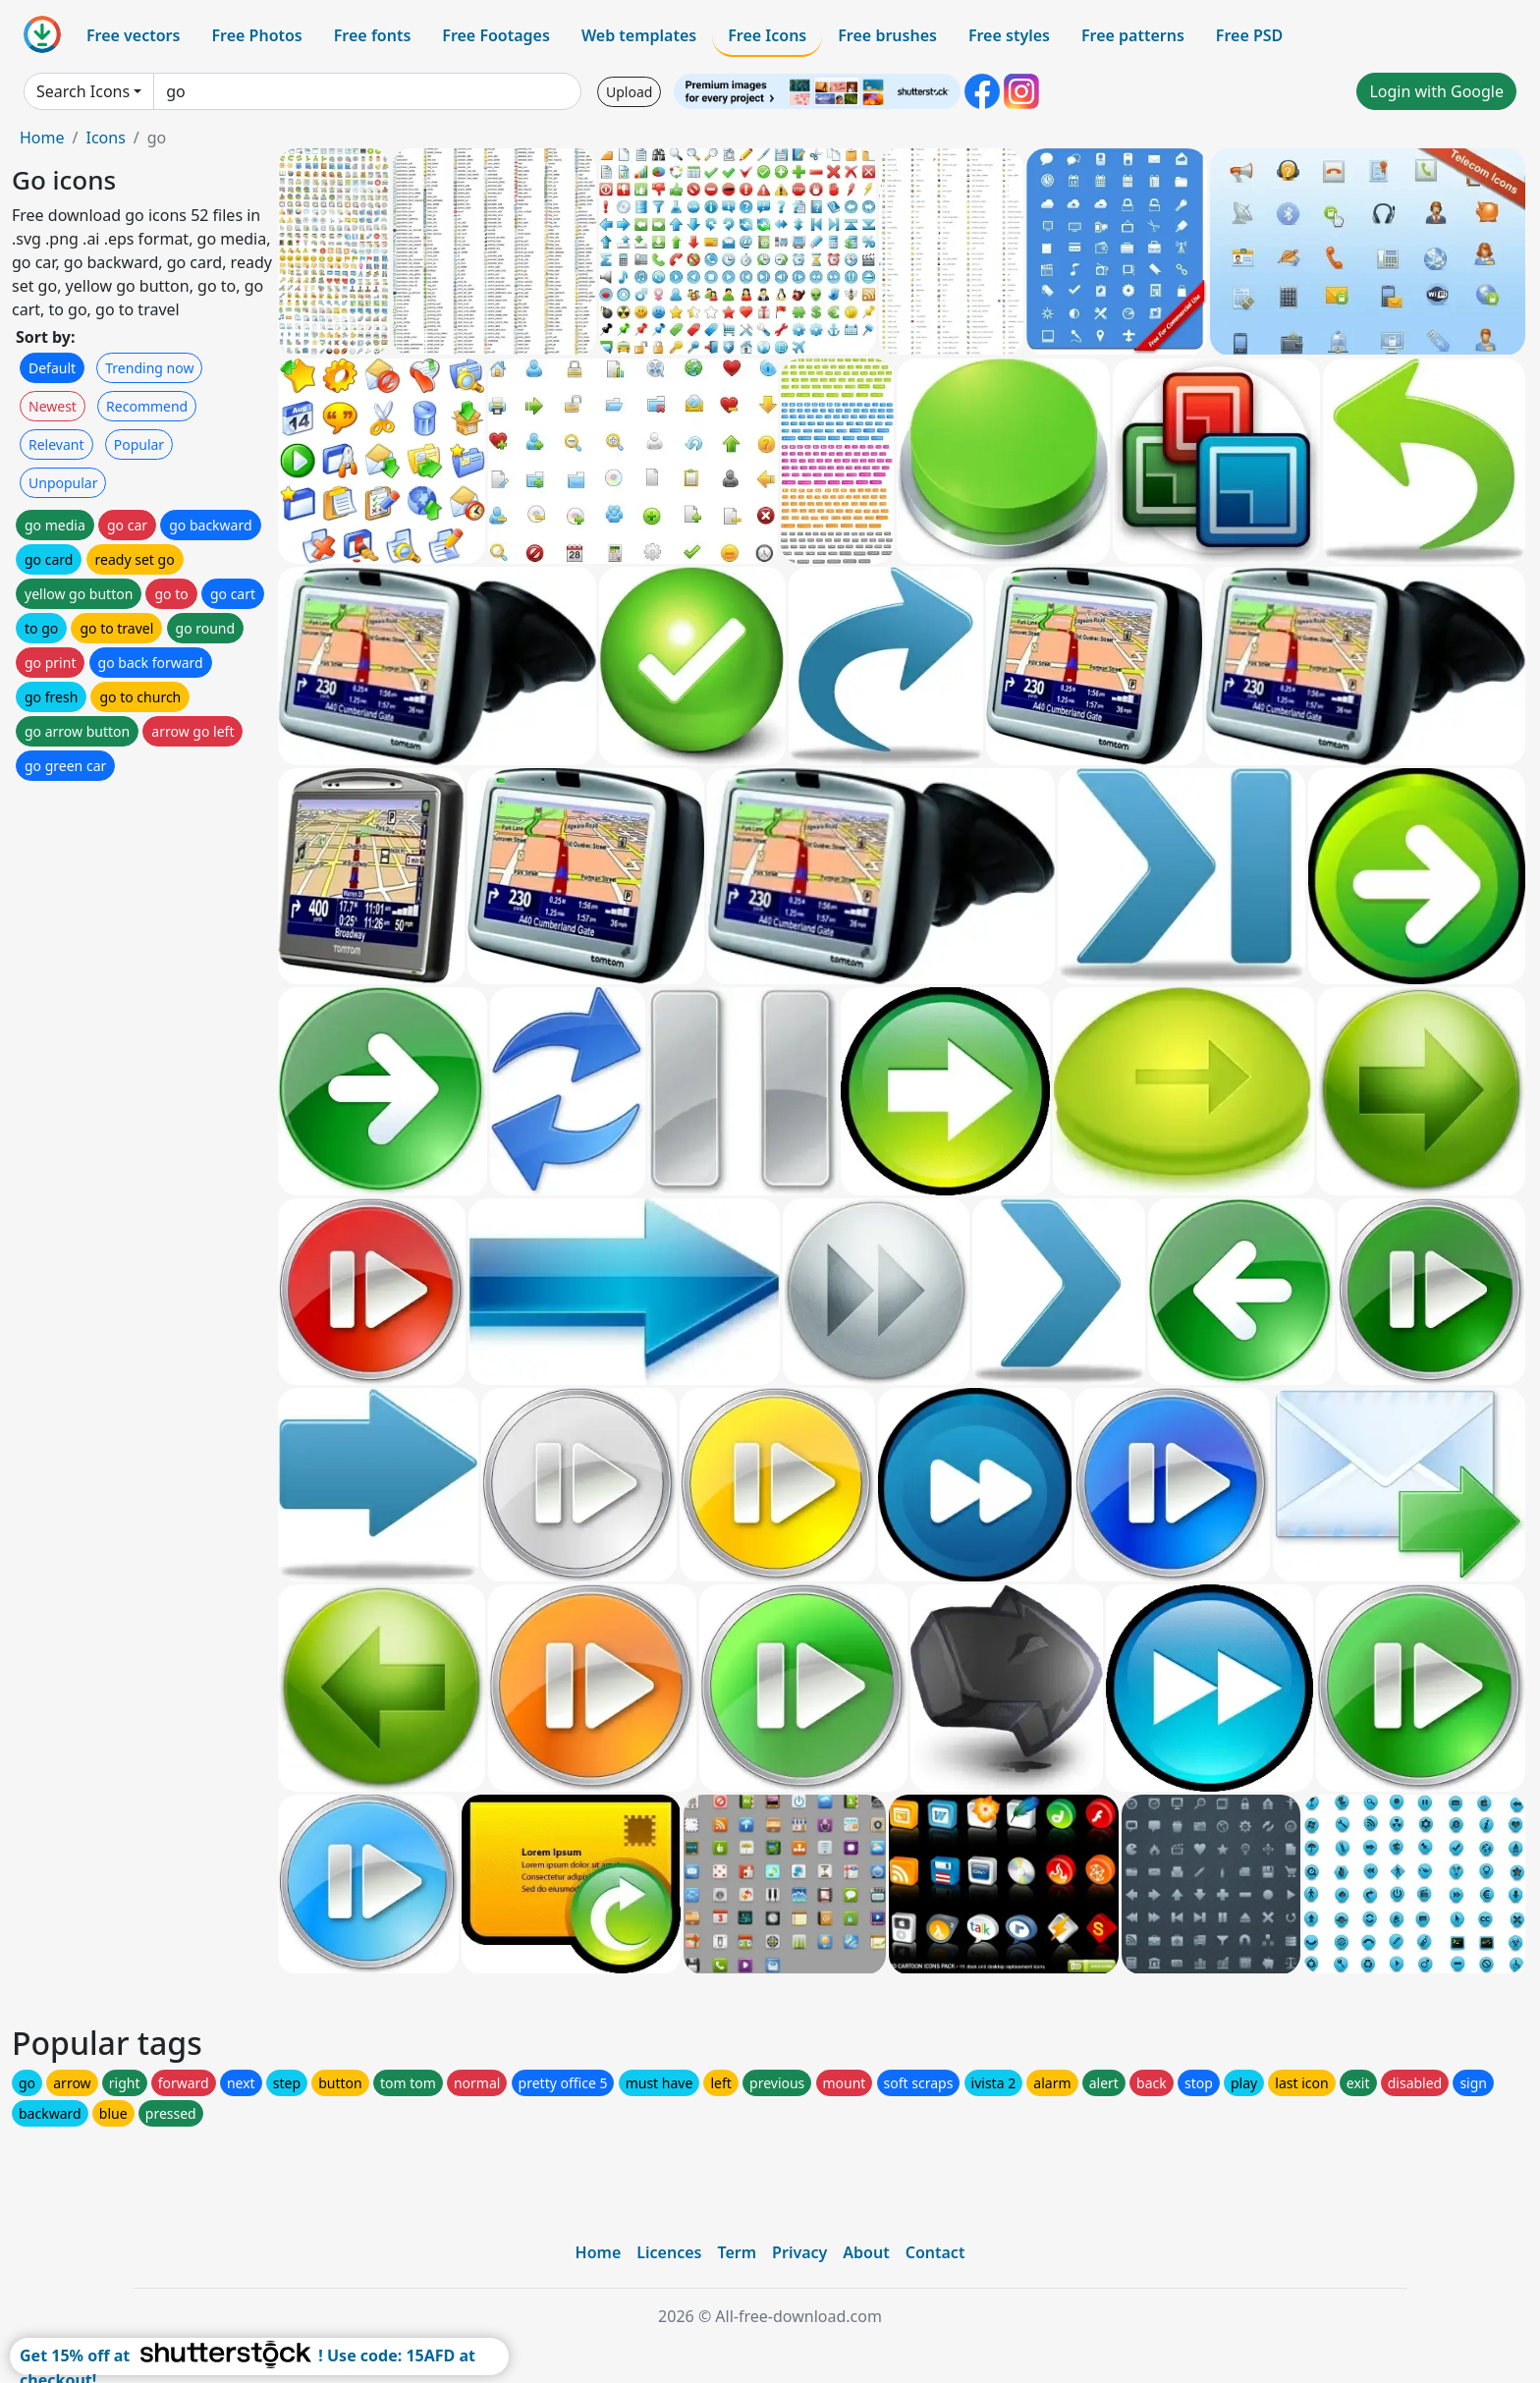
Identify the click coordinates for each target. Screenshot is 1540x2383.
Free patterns (1132, 35)
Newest (52, 406)
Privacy (799, 2252)
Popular (139, 444)
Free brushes (887, 35)
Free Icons (767, 35)
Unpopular (62, 482)
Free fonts (373, 35)
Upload (629, 92)
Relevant (56, 444)
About (866, 2252)
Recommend (147, 406)
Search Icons (83, 91)
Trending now (149, 368)
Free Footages (496, 35)
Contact (935, 2252)
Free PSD (1249, 35)
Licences (668, 2252)
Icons (105, 137)
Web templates (638, 35)
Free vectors (133, 35)
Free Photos (256, 35)
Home (42, 137)
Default (52, 368)
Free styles (1009, 35)
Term (736, 2252)
